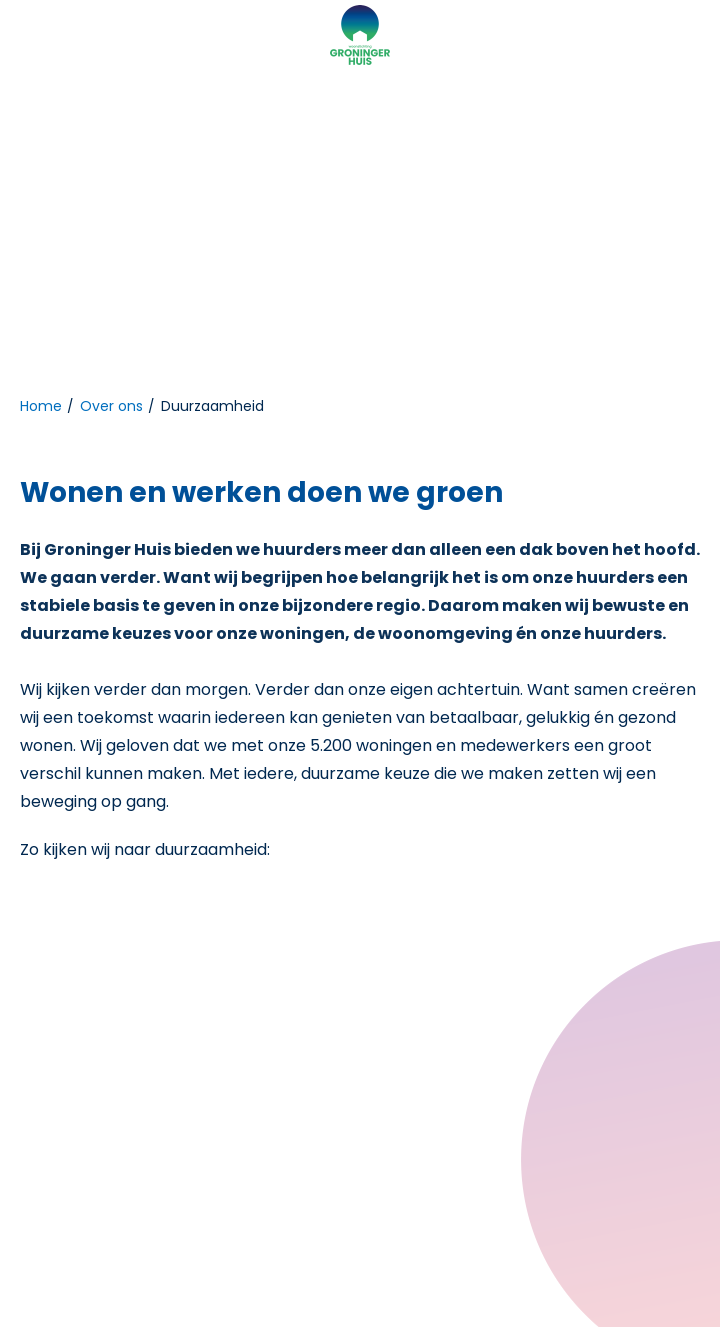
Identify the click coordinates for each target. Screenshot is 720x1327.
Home (41, 406)
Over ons (111, 406)
